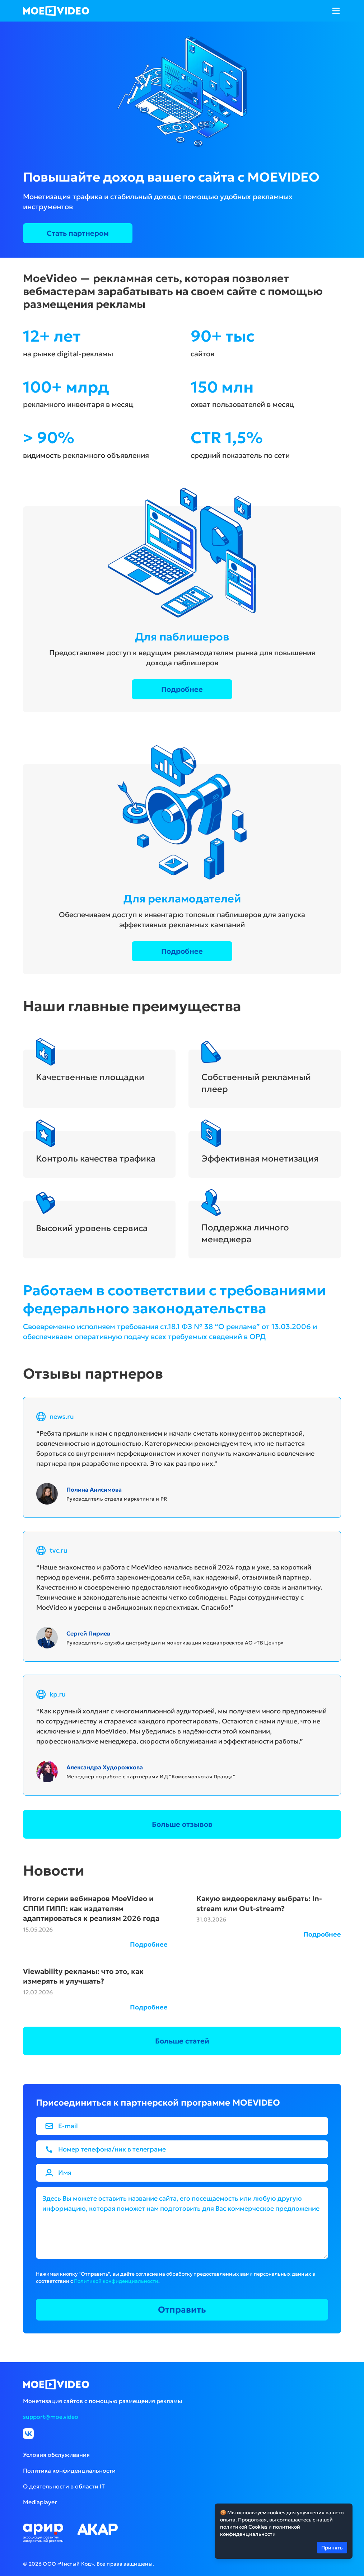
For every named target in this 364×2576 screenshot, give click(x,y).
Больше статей (182, 2041)
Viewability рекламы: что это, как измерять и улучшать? (83, 1976)
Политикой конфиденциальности (116, 2281)
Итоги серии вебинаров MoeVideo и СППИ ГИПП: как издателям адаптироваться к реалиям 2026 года (91, 1908)
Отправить (182, 2309)
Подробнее (182, 689)
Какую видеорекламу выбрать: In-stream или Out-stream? (259, 1903)
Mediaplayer (40, 2502)
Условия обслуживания (56, 2454)
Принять (331, 2547)
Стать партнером (78, 233)
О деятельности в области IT (64, 2486)
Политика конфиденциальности (69, 2470)
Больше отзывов (182, 1824)
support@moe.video (50, 2416)
